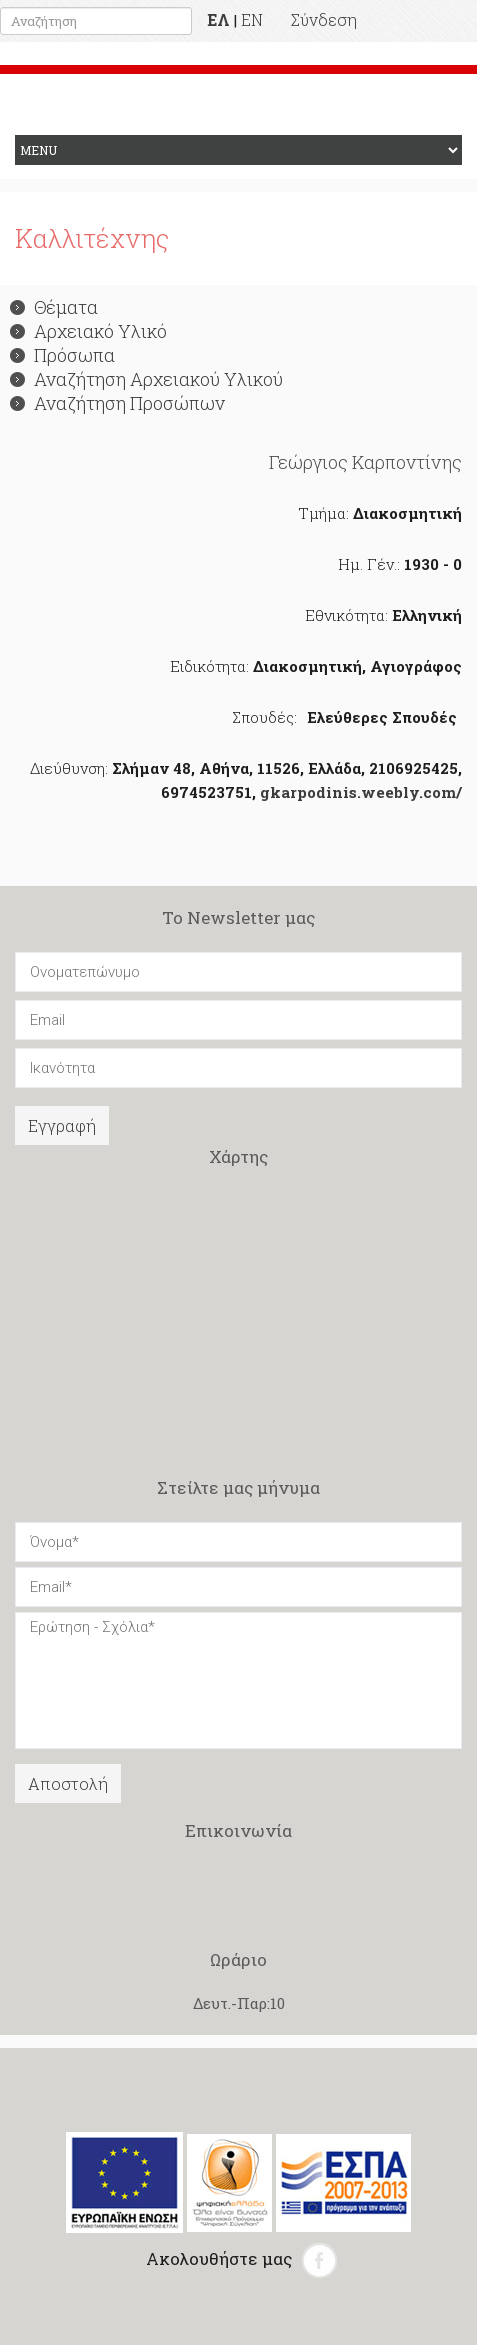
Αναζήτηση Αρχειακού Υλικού (146, 379)
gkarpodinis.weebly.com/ (361, 792)
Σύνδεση (324, 19)
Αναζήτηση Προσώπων (117, 403)
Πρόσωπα (62, 355)
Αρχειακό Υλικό (88, 331)
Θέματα (54, 307)
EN (252, 19)
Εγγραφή (62, 1125)
